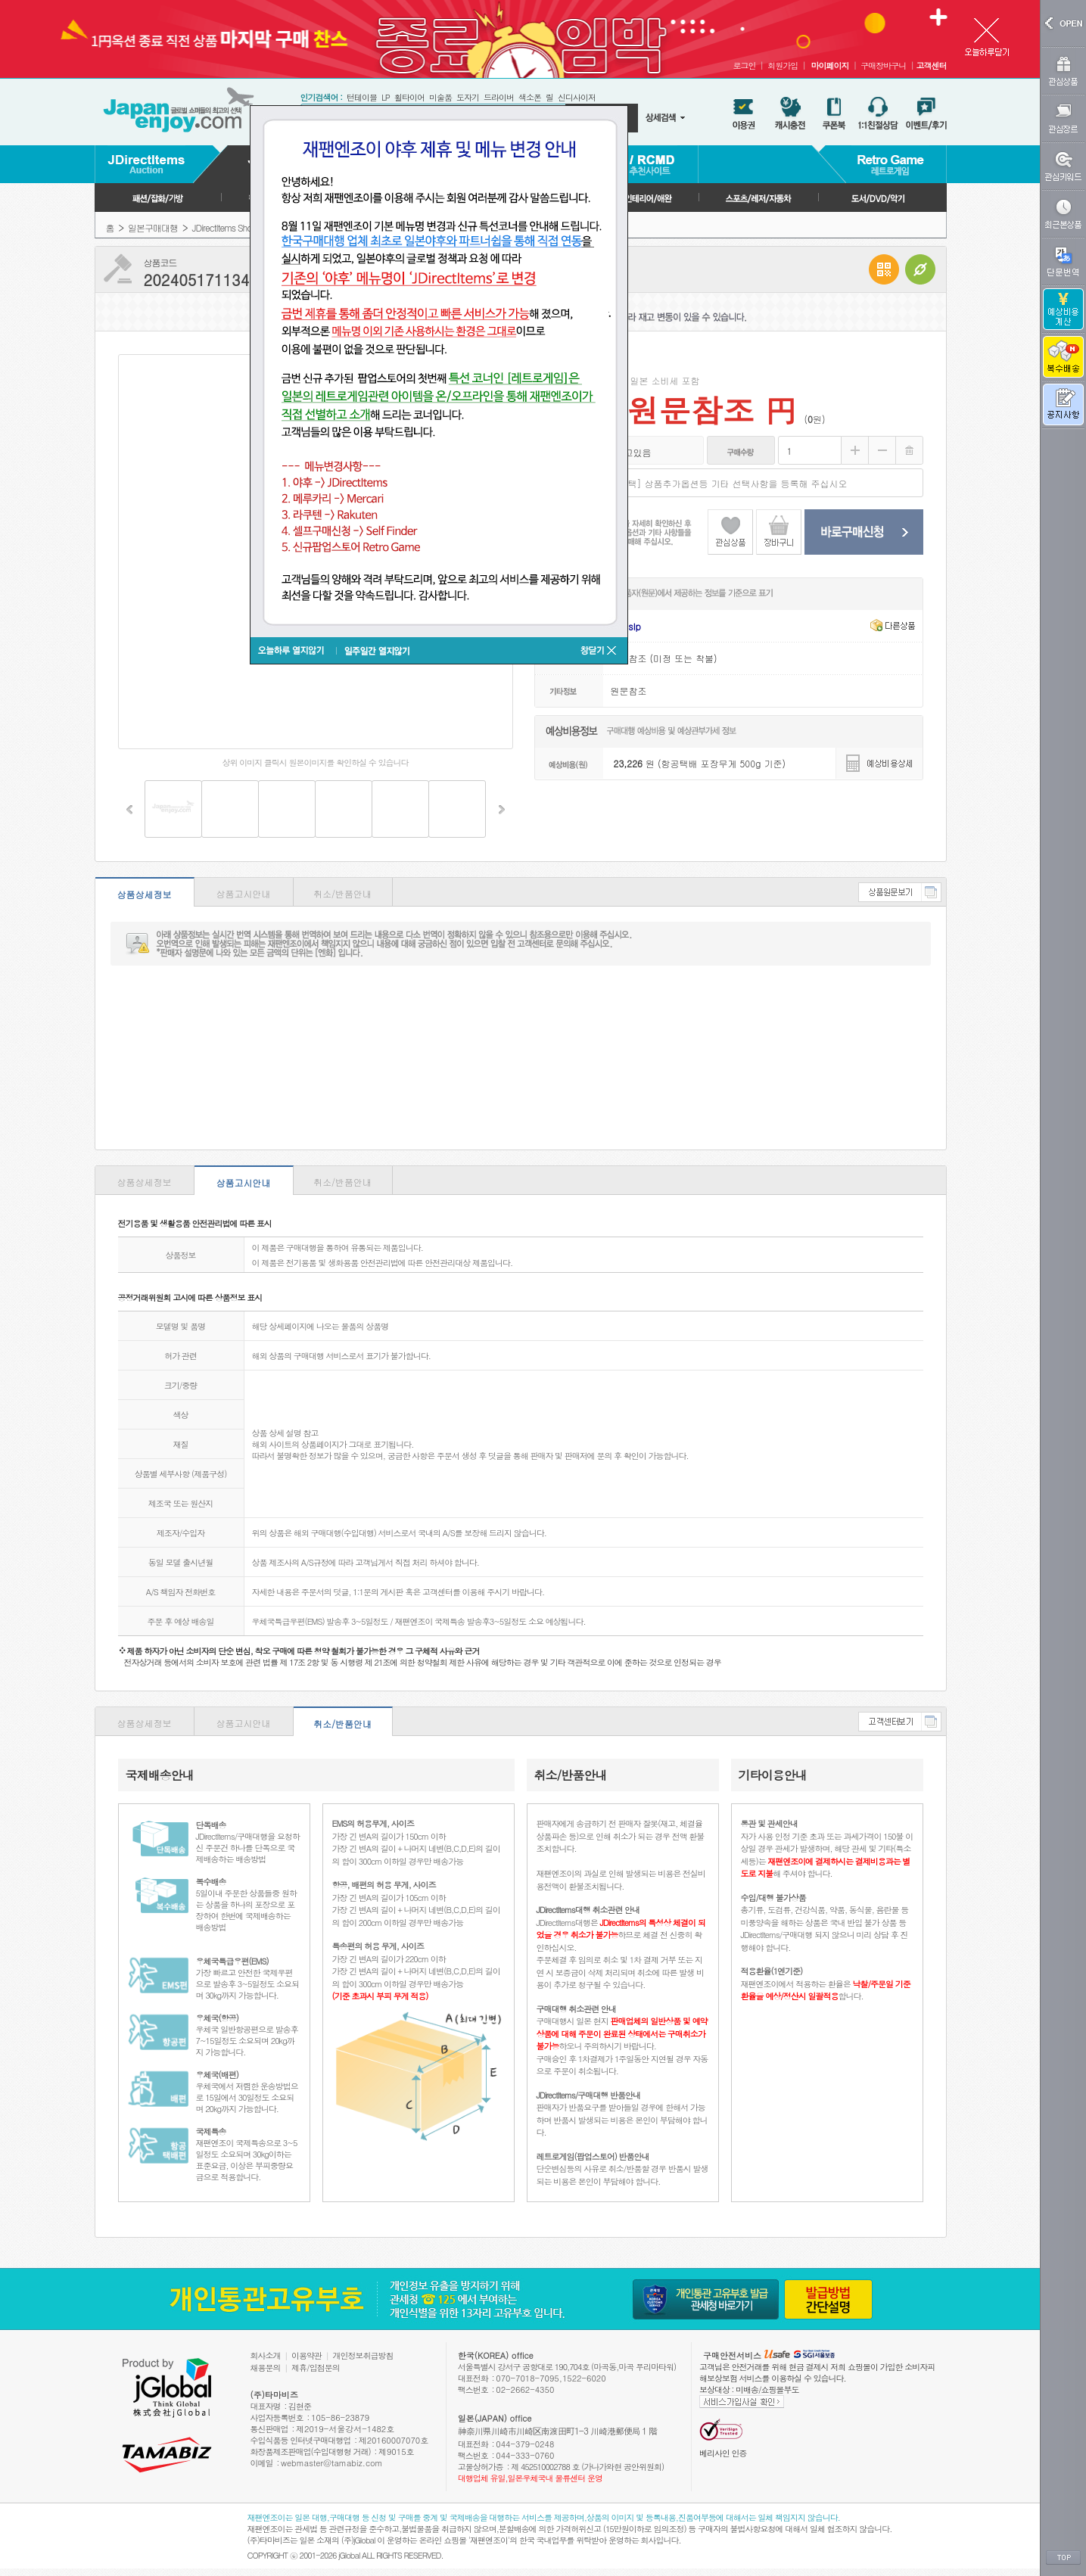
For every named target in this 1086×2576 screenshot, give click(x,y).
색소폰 (529, 97)
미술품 (440, 97)
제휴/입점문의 (315, 2367)
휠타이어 (409, 97)
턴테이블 (362, 97)
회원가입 (782, 65)
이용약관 (306, 2355)
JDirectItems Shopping (232, 227)
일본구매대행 (153, 227)
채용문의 (265, 2367)
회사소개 (265, 2355)
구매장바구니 (883, 65)
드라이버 (499, 97)
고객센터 (931, 65)
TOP (1063, 2557)
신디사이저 (577, 97)
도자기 (467, 97)
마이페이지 (829, 65)
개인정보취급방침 (363, 2355)
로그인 (744, 65)
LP (385, 97)
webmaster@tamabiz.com (332, 2463)
